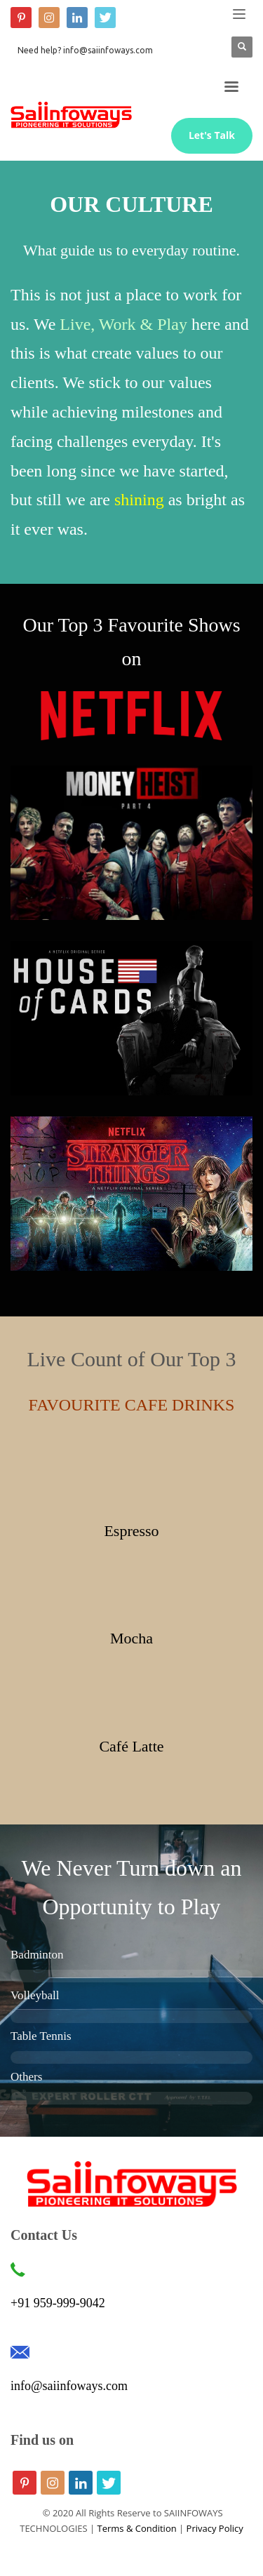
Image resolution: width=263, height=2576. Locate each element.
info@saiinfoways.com (69, 2386)
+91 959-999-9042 (58, 2303)
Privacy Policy (215, 2528)
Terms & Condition (137, 2528)
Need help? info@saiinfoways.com (85, 50)
